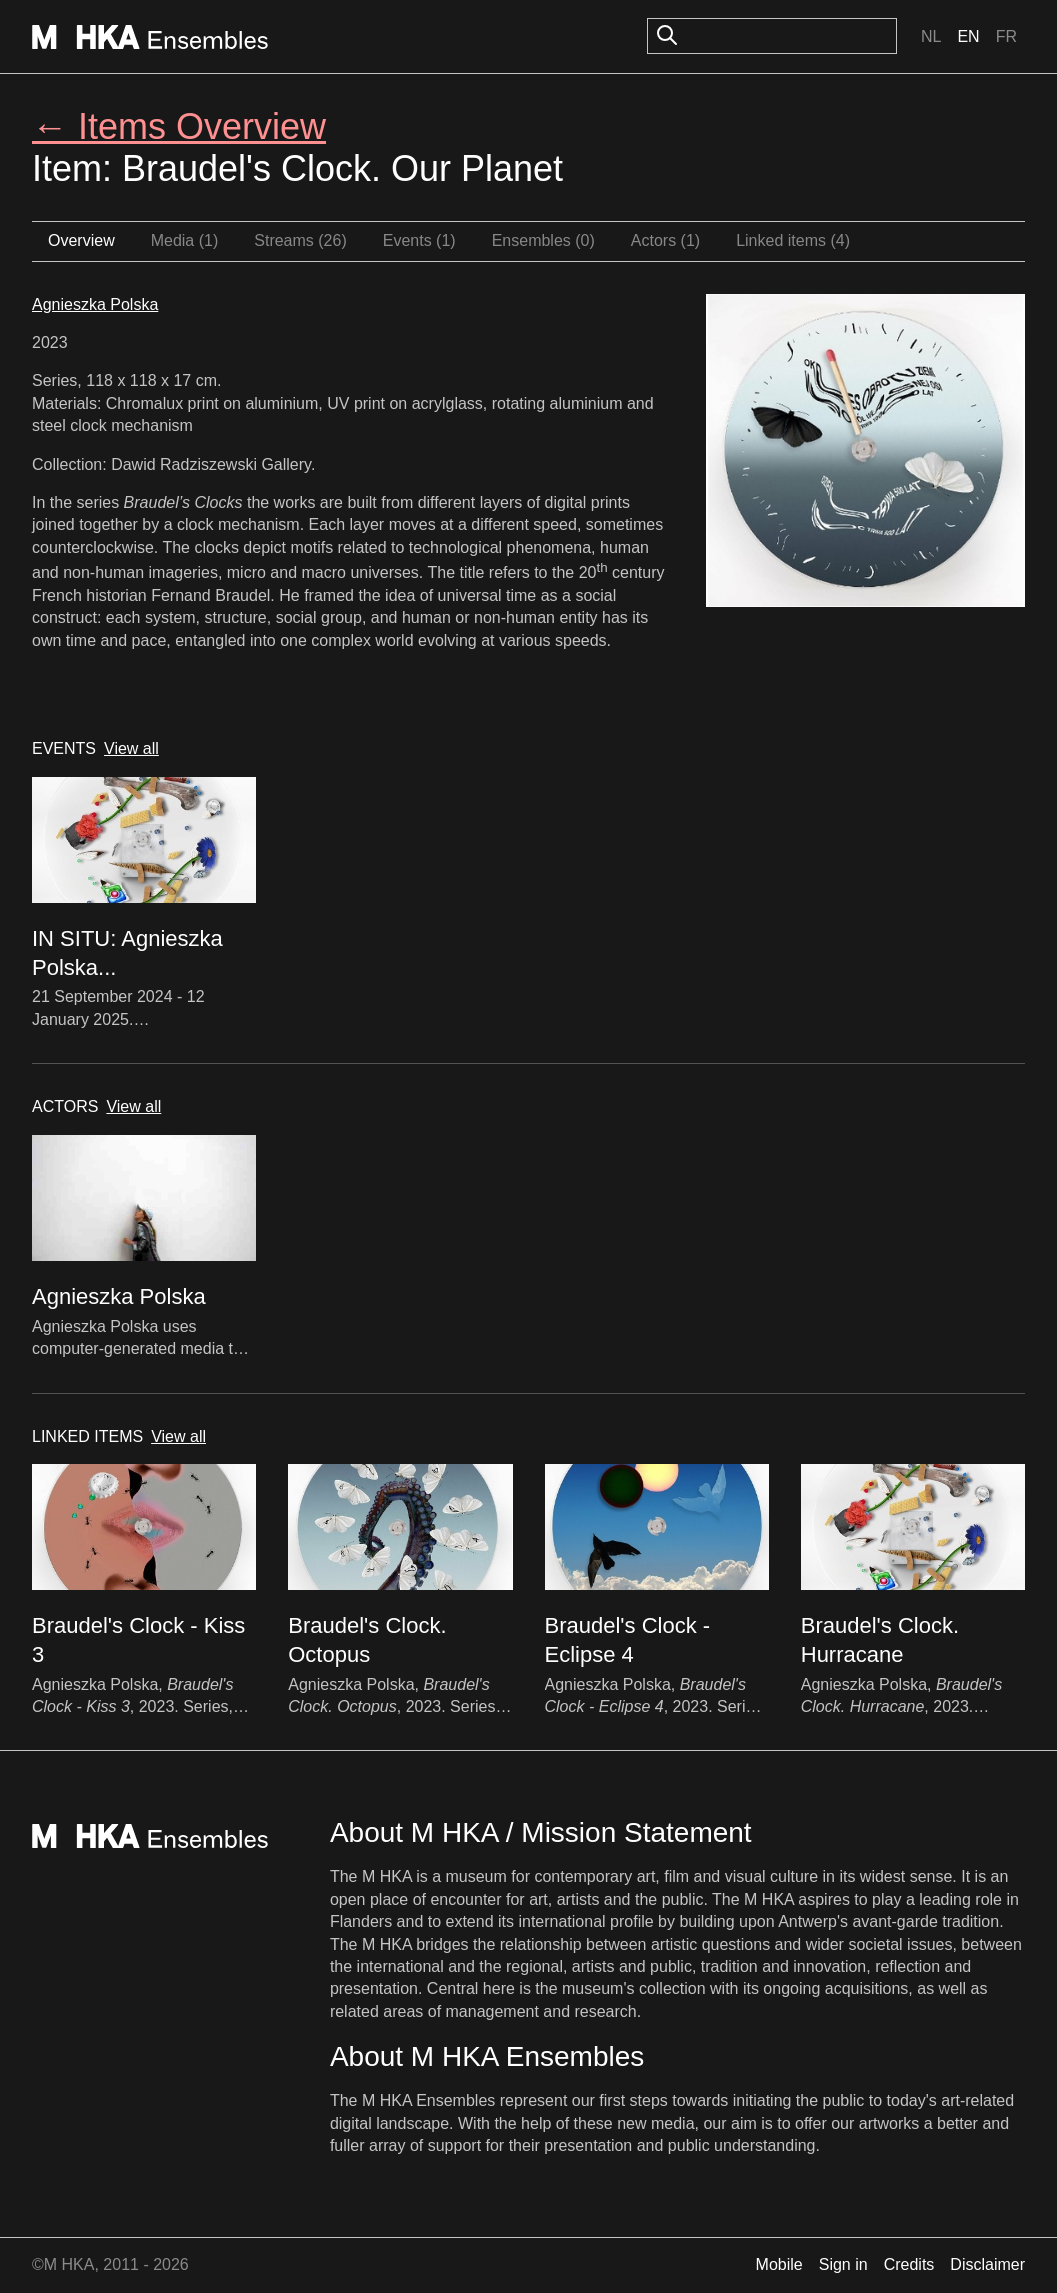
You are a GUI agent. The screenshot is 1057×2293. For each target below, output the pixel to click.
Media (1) (185, 240)
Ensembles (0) (543, 240)
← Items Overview (179, 126)
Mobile (779, 2264)
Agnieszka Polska (95, 304)
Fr (1006, 36)
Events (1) (419, 240)
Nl (931, 36)
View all (131, 748)
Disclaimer (987, 2264)
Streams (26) (300, 240)
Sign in (843, 2264)
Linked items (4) (793, 240)
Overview (81, 240)
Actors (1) (665, 240)
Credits (909, 2264)
